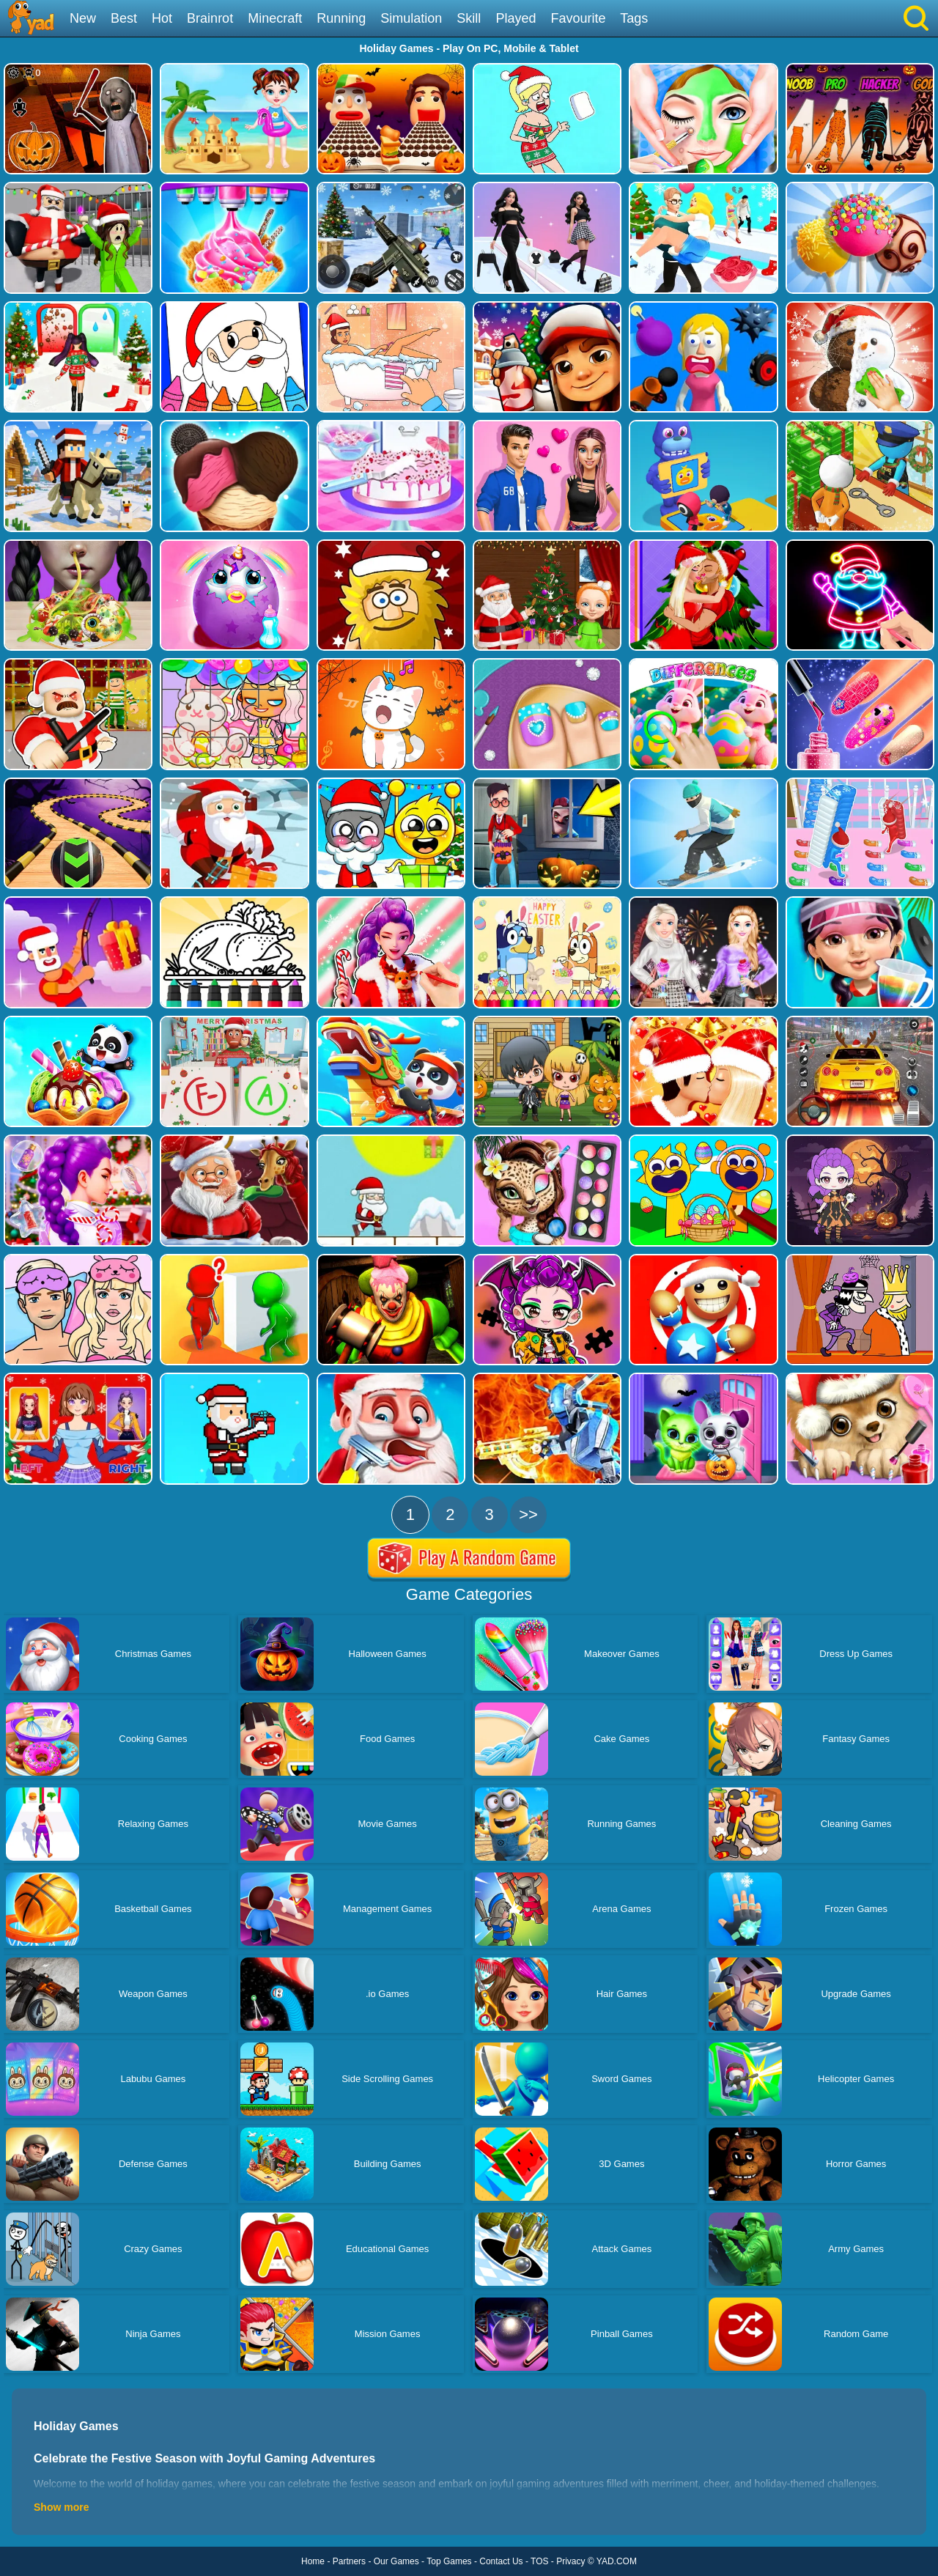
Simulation (411, 18)
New (83, 18)
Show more (61, 2507)
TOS (539, 2561)
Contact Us (500, 2561)
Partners (349, 2561)
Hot (162, 18)
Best (124, 18)
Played (515, 18)
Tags (634, 18)
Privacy (570, 2561)
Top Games (448, 2561)
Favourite (577, 18)
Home (313, 2561)
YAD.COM (617, 2561)
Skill (469, 18)
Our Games (396, 2561)
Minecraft (275, 18)
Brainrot (210, 18)
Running (341, 18)
